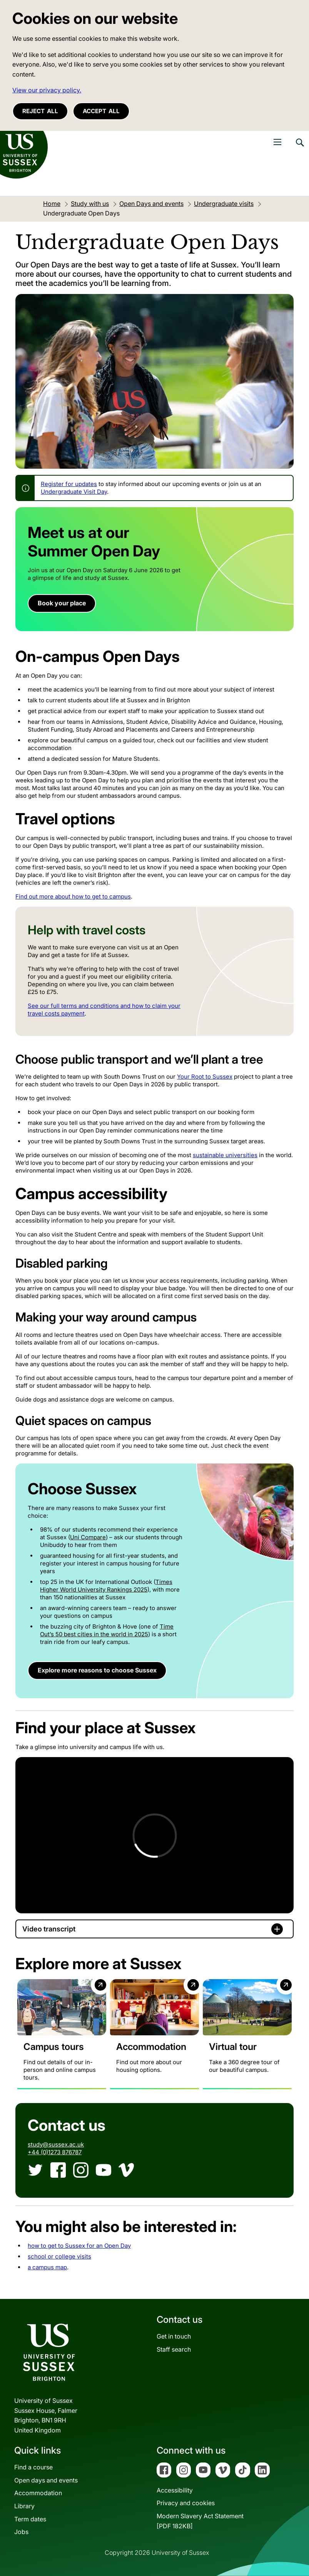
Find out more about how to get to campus (73, 896)
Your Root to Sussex (204, 1076)
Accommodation (38, 2493)
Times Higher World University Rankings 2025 (106, 1585)
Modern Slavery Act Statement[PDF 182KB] (200, 2521)
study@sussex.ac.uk (56, 2144)
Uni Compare (88, 1537)
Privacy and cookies (186, 2503)
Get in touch (174, 2336)
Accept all (101, 111)
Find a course (33, 2467)
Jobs (21, 2532)
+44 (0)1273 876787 (55, 2152)
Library (24, 2506)
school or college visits (59, 2256)
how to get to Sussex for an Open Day (79, 2245)
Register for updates (69, 484)
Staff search (174, 2349)
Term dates (30, 2519)
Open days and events (46, 2480)
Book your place (62, 603)
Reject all (40, 111)
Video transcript (48, 1929)
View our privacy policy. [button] (46, 90)
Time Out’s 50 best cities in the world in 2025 (107, 1630)
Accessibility (175, 2490)
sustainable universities (225, 1155)
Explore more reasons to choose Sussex (97, 1670)
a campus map (47, 2267)
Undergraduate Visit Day (74, 491)
